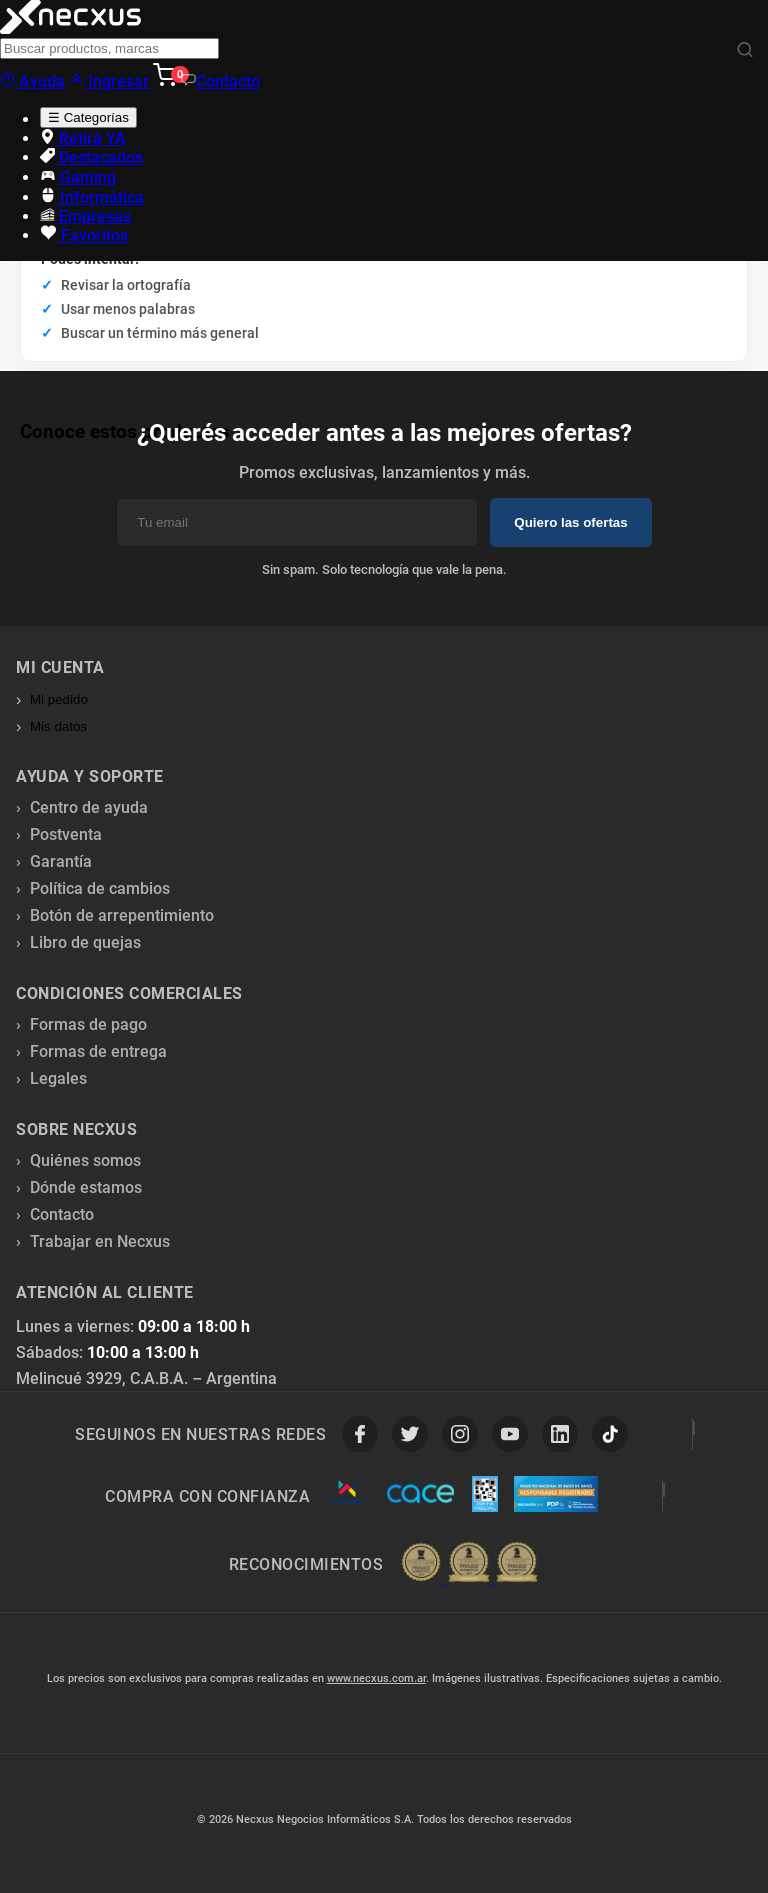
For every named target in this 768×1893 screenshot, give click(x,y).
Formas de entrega (98, 1051)
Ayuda (32, 81)
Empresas (85, 216)
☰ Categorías (88, 117)
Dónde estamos (86, 1187)
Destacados (91, 157)
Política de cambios (100, 888)
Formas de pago (88, 1024)
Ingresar (111, 81)
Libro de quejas (85, 942)
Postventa (66, 834)
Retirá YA (83, 138)
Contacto (220, 81)
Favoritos (84, 235)
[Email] (297, 522)
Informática (92, 197)
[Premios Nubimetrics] (469, 1564)
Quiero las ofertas (570, 522)
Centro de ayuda (89, 807)
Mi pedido (59, 699)
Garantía (61, 861)
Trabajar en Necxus (100, 1241)
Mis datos (58, 726)
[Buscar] (745, 50)
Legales (58, 1078)
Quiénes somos (85, 1160)
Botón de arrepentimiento (122, 915)
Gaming (78, 177)
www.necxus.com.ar (376, 1678)
